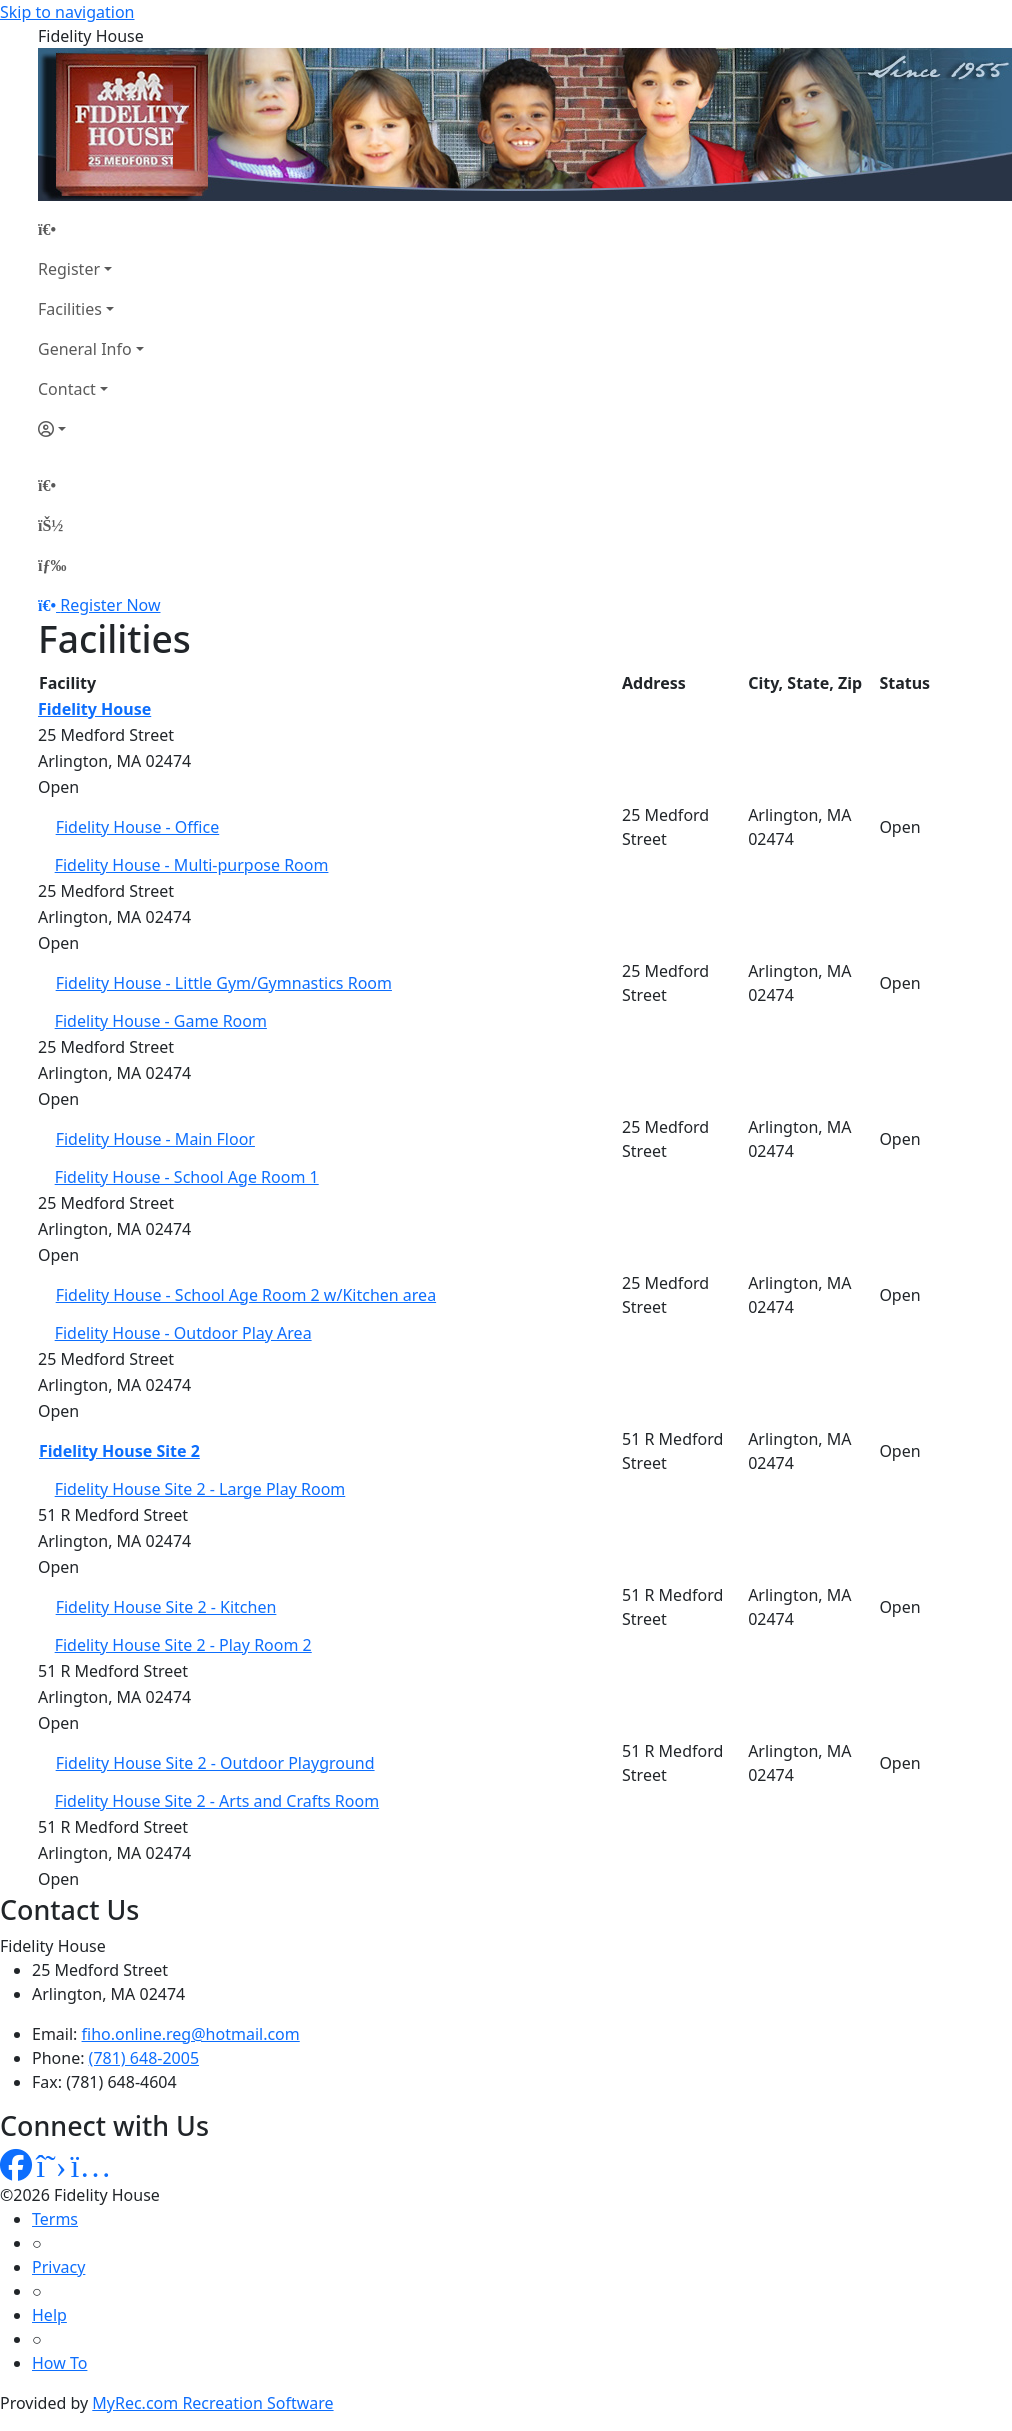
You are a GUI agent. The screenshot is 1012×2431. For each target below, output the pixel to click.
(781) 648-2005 (144, 2058)
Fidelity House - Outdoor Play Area (183, 1333)
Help (49, 2315)
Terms (55, 2219)
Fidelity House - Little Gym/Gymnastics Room (224, 983)
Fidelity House (94, 709)
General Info (85, 349)
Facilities (70, 309)
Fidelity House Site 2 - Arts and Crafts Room (217, 1801)
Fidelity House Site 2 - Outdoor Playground (215, 1763)
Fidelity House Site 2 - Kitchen (166, 1607)
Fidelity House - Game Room (161, 1021)
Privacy (58, 2267)
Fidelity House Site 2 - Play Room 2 (183, 1645)
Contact (67, 389)
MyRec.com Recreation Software (212, 2403)
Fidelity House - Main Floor (155, 1139)
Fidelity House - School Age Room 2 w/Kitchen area (246, 1295)
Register (69, 269)
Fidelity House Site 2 (119, 1451)
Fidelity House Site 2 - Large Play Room (200, 1489)
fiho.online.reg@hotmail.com (191, 2034)
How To (59, 2363)
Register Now (110, 605)
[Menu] (52, 565)
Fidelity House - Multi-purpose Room (192, 865)
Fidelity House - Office (138, 827)
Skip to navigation (67, 12)
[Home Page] (91, 229)
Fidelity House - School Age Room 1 (187, 1177)
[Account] (91, 429)
